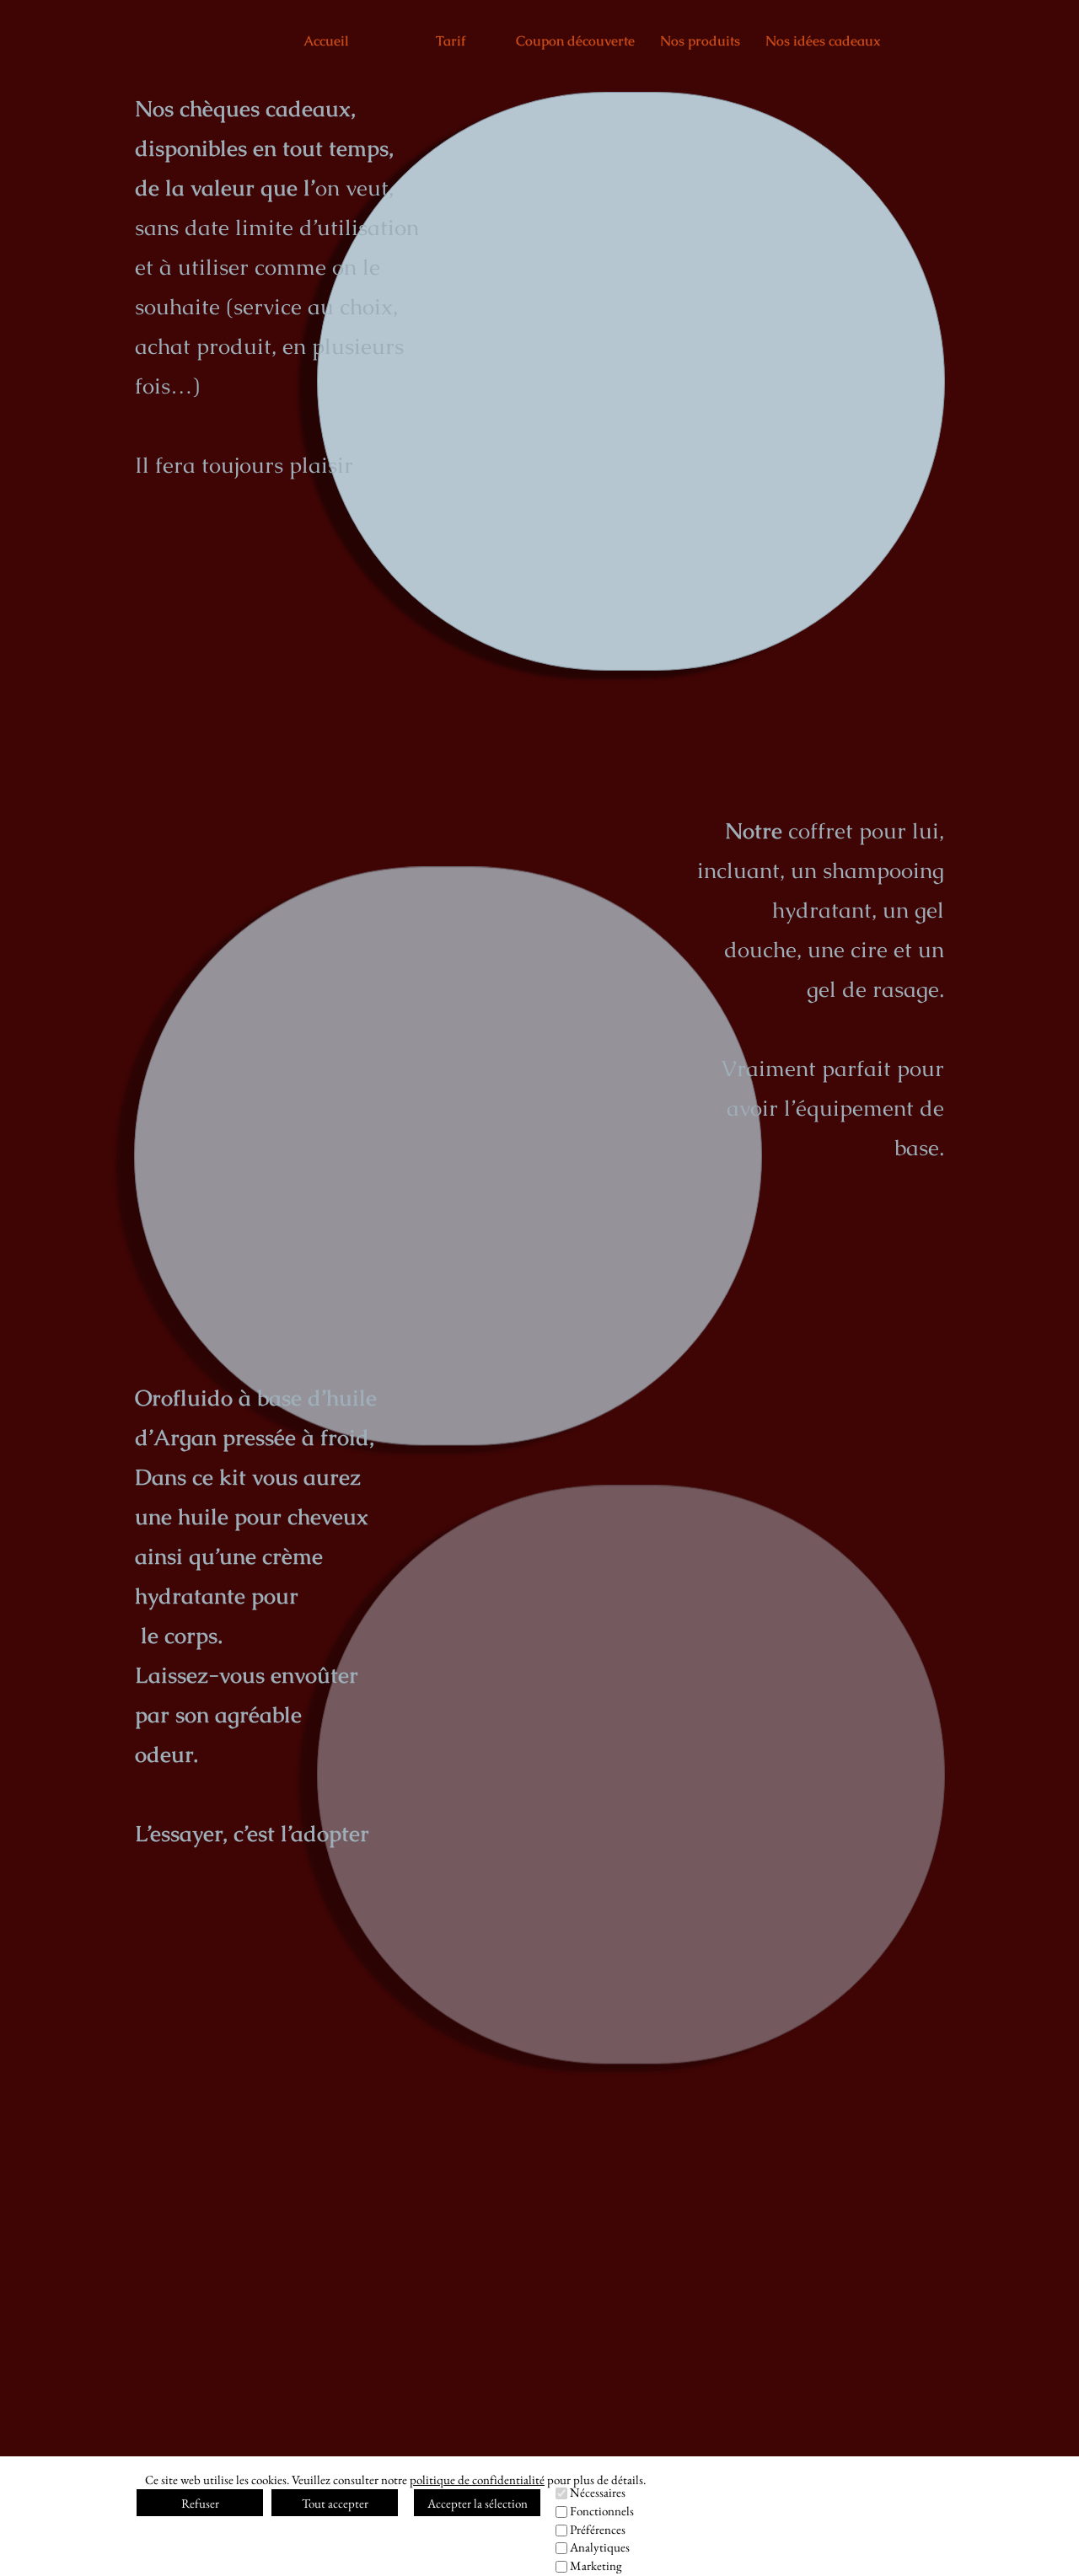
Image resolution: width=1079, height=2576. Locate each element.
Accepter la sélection (477, 2503)
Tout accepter (335, 2503)
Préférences (597, 2529)
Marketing (596, 2565)
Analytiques (600, 2547)
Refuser (200, 2503)
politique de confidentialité (477, 2480)
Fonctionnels (602, 2511)
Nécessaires (597, 2492)
